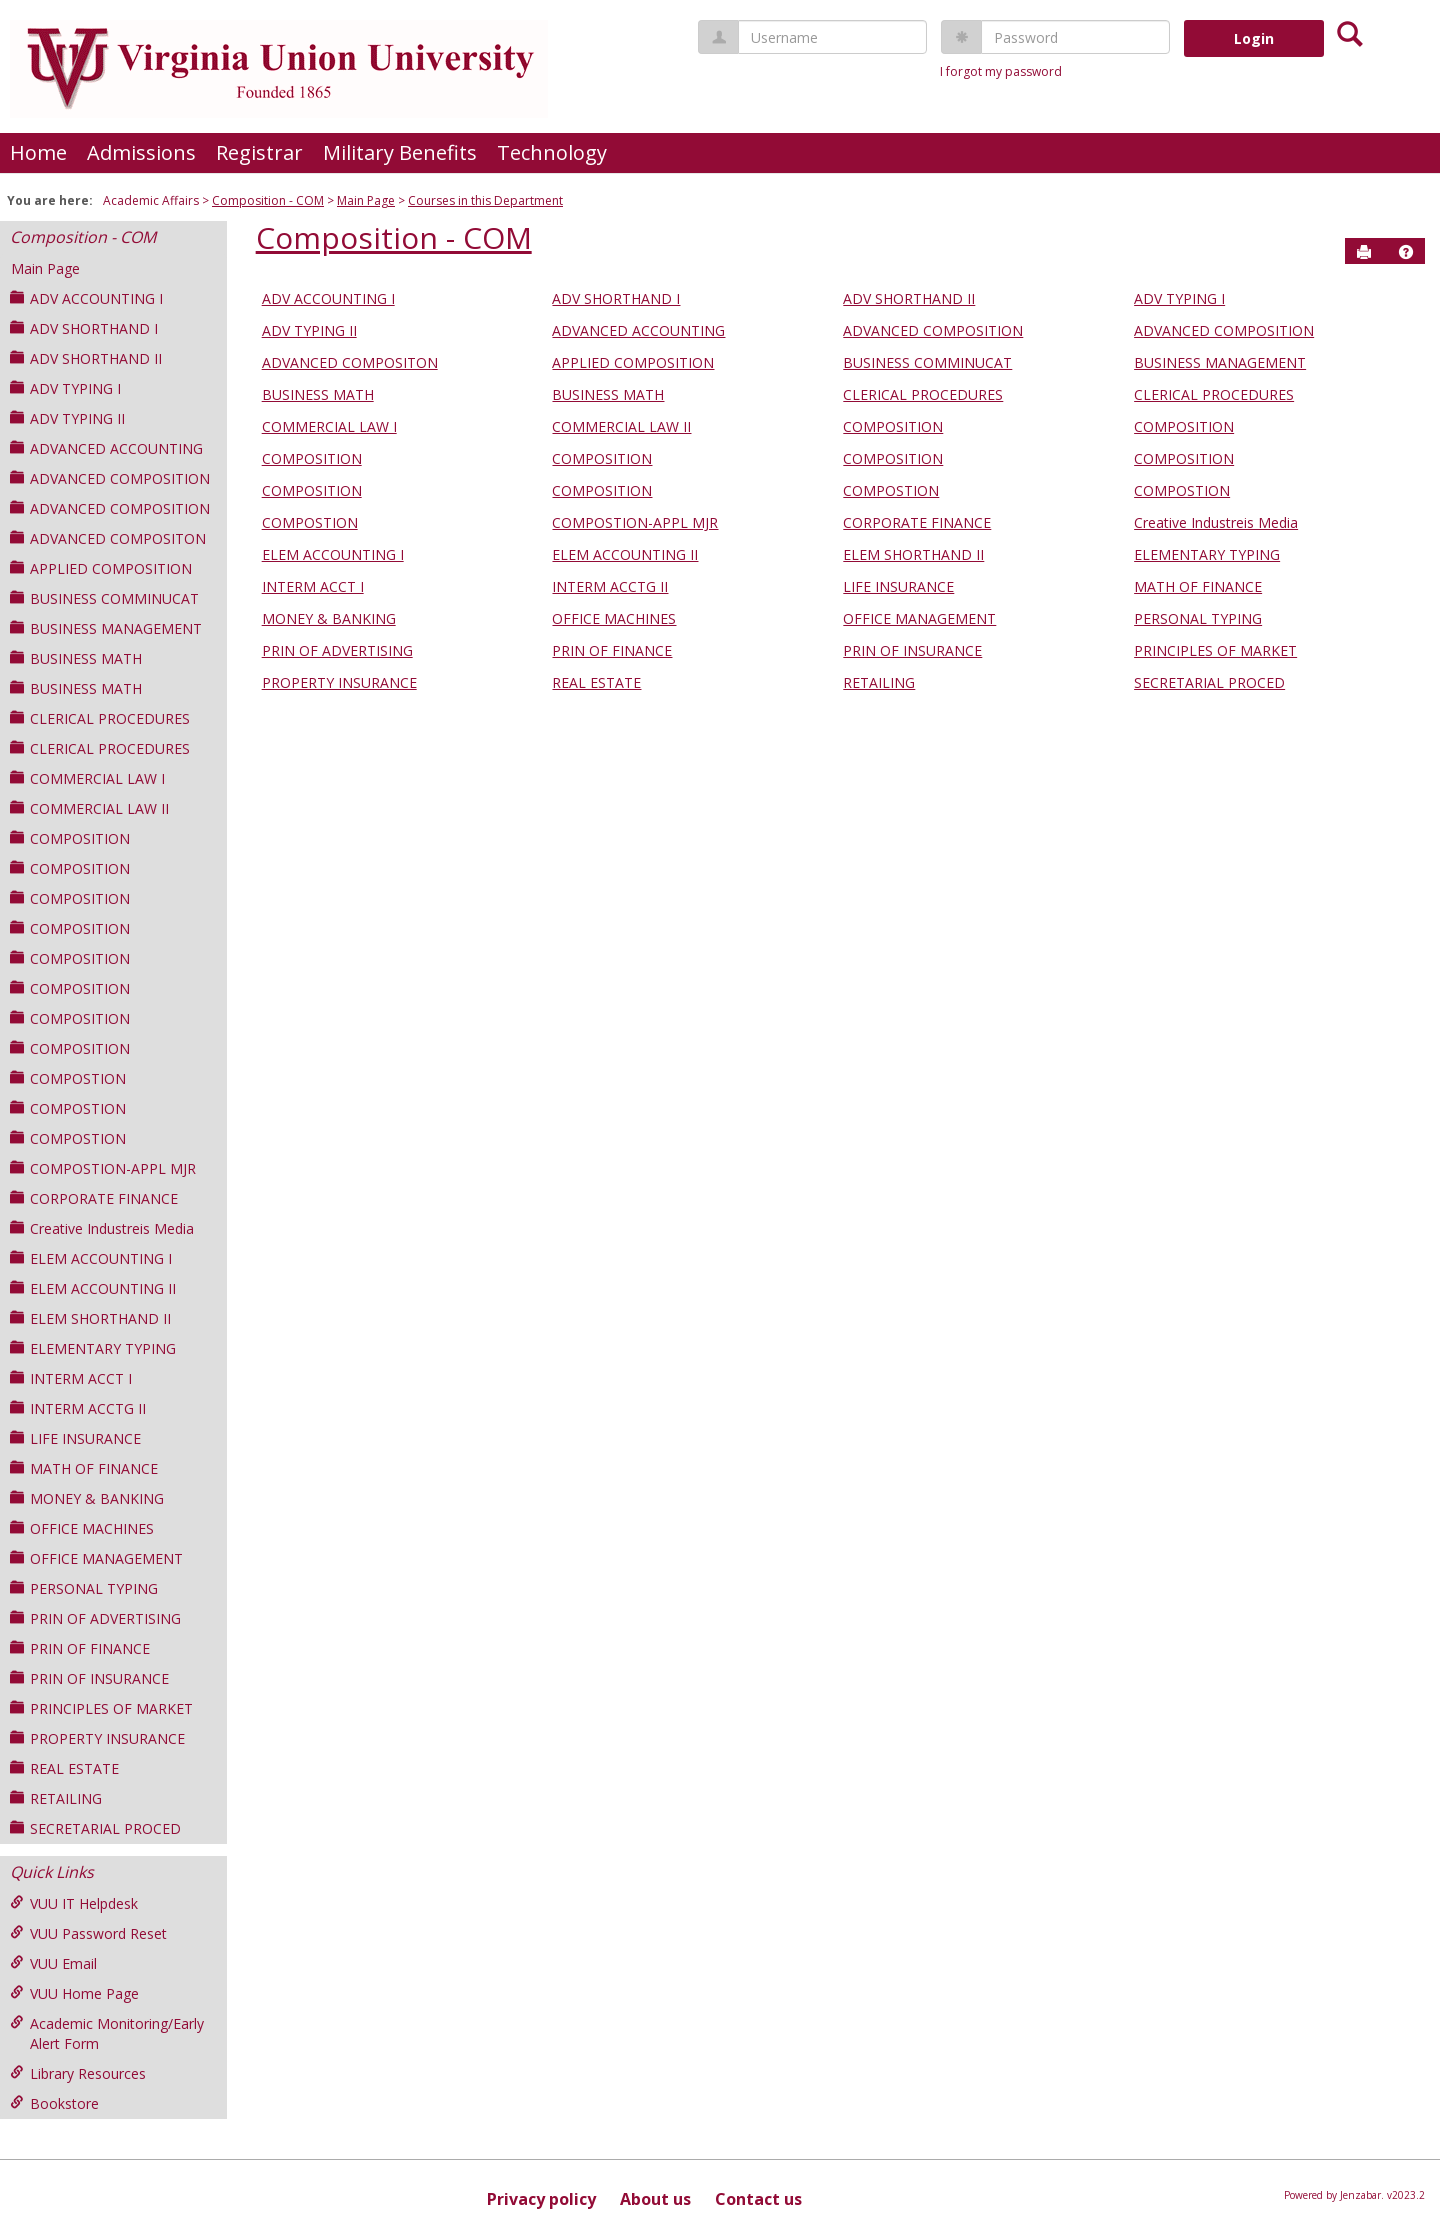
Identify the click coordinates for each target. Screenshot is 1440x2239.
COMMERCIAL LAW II (89, 808)
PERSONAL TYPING (84, 1588)
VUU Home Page (74, 1993)
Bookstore (54, 2103)
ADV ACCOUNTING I (86, 298)
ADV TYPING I (65, 388)
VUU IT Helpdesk (74, 1903)
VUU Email (53, 1963)
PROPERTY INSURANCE (97, 1738)
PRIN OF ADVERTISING (95, 1618)
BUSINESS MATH (76, 658)
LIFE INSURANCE (75, 1438)
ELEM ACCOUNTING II (93, 1288)
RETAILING (56, 1798)
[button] (1406, 252)
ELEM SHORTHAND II (90, 1318)
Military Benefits (400, 152)
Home (38, 152)
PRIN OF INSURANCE (89, 1678)
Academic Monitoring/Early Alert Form (107, 2033)
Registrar (259, 152)
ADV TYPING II (67, 418)
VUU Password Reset (88, 1933)
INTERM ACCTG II (78, 1408)
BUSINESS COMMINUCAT (104, 598)
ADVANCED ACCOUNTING (106, 448)
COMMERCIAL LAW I (87, 778)
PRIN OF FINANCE (80, 1648)
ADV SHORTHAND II (86, 358)
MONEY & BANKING (87, 1498)
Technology (552, 152)
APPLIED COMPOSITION (101, 568)
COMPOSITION (70, 838)
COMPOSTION (68, 1078)
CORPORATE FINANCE (94, 1198)
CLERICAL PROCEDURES (100, 718)
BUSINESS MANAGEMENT (106, 628)
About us (655, 2199)
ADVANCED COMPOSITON (108, 538)
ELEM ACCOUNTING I (91, 1258)
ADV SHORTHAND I (84, 328)
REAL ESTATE (64, 1768)
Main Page (366, 200)
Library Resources (78, 2073)
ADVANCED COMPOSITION (110, 478)
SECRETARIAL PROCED (95, 1828)
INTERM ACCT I (71, 1378)
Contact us (758, 2199)
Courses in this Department (485, 200)
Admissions (141, 152)
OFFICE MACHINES (82, 1528)
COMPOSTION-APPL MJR (103, 1168)
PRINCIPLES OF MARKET (101, 1708)
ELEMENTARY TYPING (93, 1348)
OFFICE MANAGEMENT (96, 1558)
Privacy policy (541, 2199)
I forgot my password (1001, 71)
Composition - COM (268, 200)
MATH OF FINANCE (84, 1468)
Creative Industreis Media (102, 1228)
